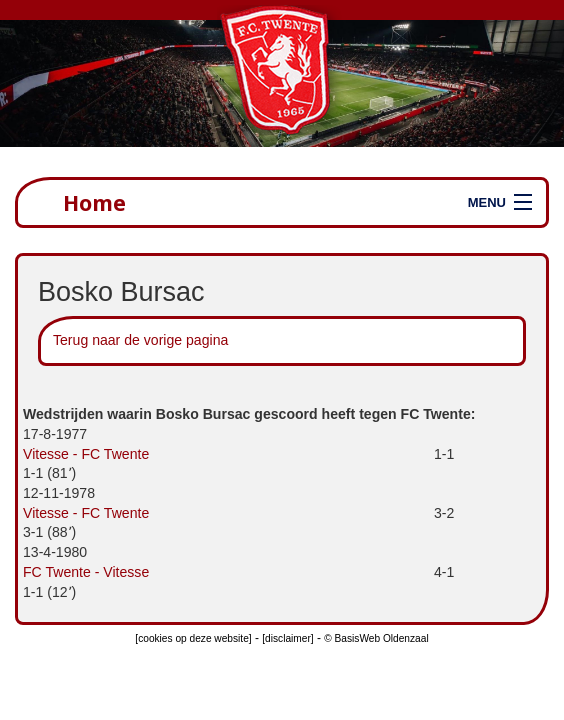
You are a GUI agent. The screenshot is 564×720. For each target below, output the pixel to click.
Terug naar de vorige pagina (140, 340)
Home (94, 202)
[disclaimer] (287, 638)
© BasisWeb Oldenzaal (376, 638)
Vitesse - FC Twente (86, 454)
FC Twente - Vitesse (86, 572)
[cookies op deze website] (193, 638)
